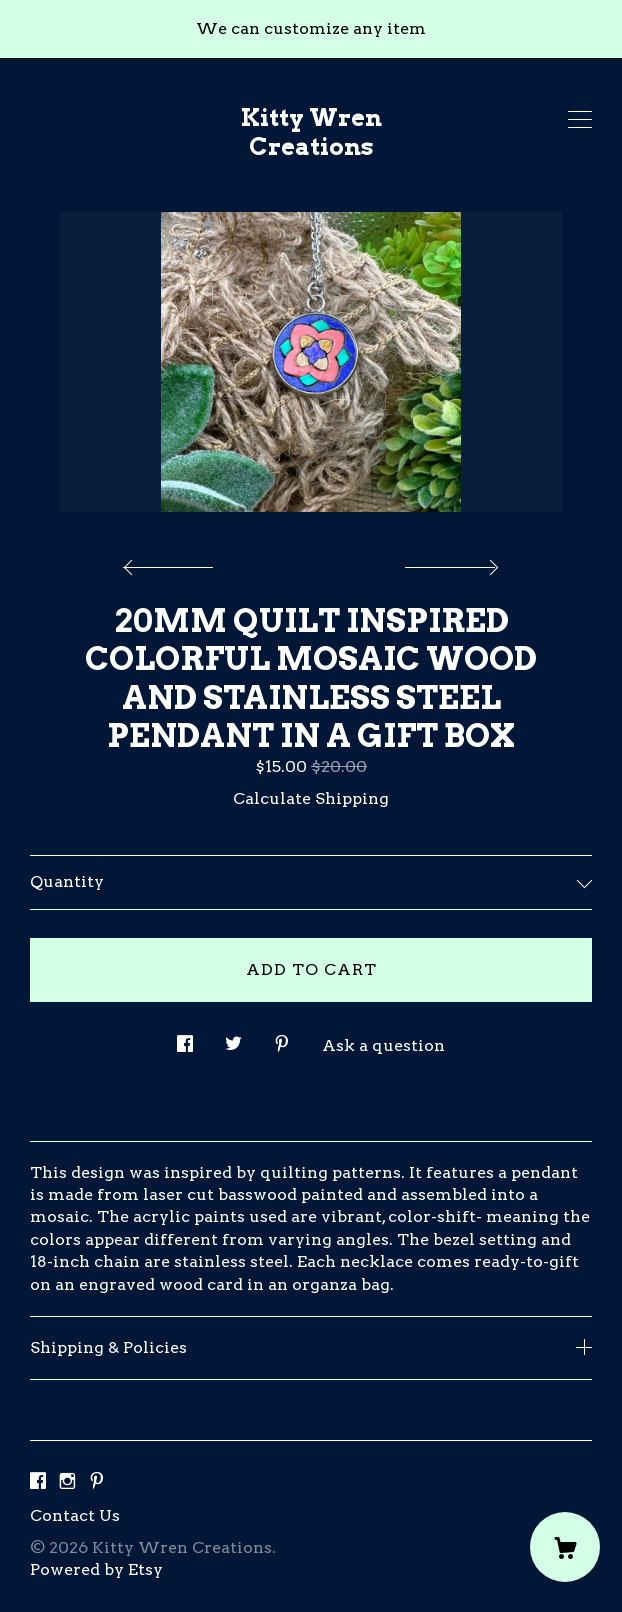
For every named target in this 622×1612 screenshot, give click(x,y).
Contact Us (75, 1515)
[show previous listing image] (173, 562)
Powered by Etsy (96, 1569)
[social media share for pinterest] (282, 1038)
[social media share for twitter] (233, 1038)
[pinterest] (97, 1481)
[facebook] (38, 1481)
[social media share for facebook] (185, 1038)
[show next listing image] (449, 562)
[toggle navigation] (580, 120)
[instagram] (67, 1481)
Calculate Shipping (311, 798)
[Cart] (565, 1547)
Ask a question (383, 1045)
